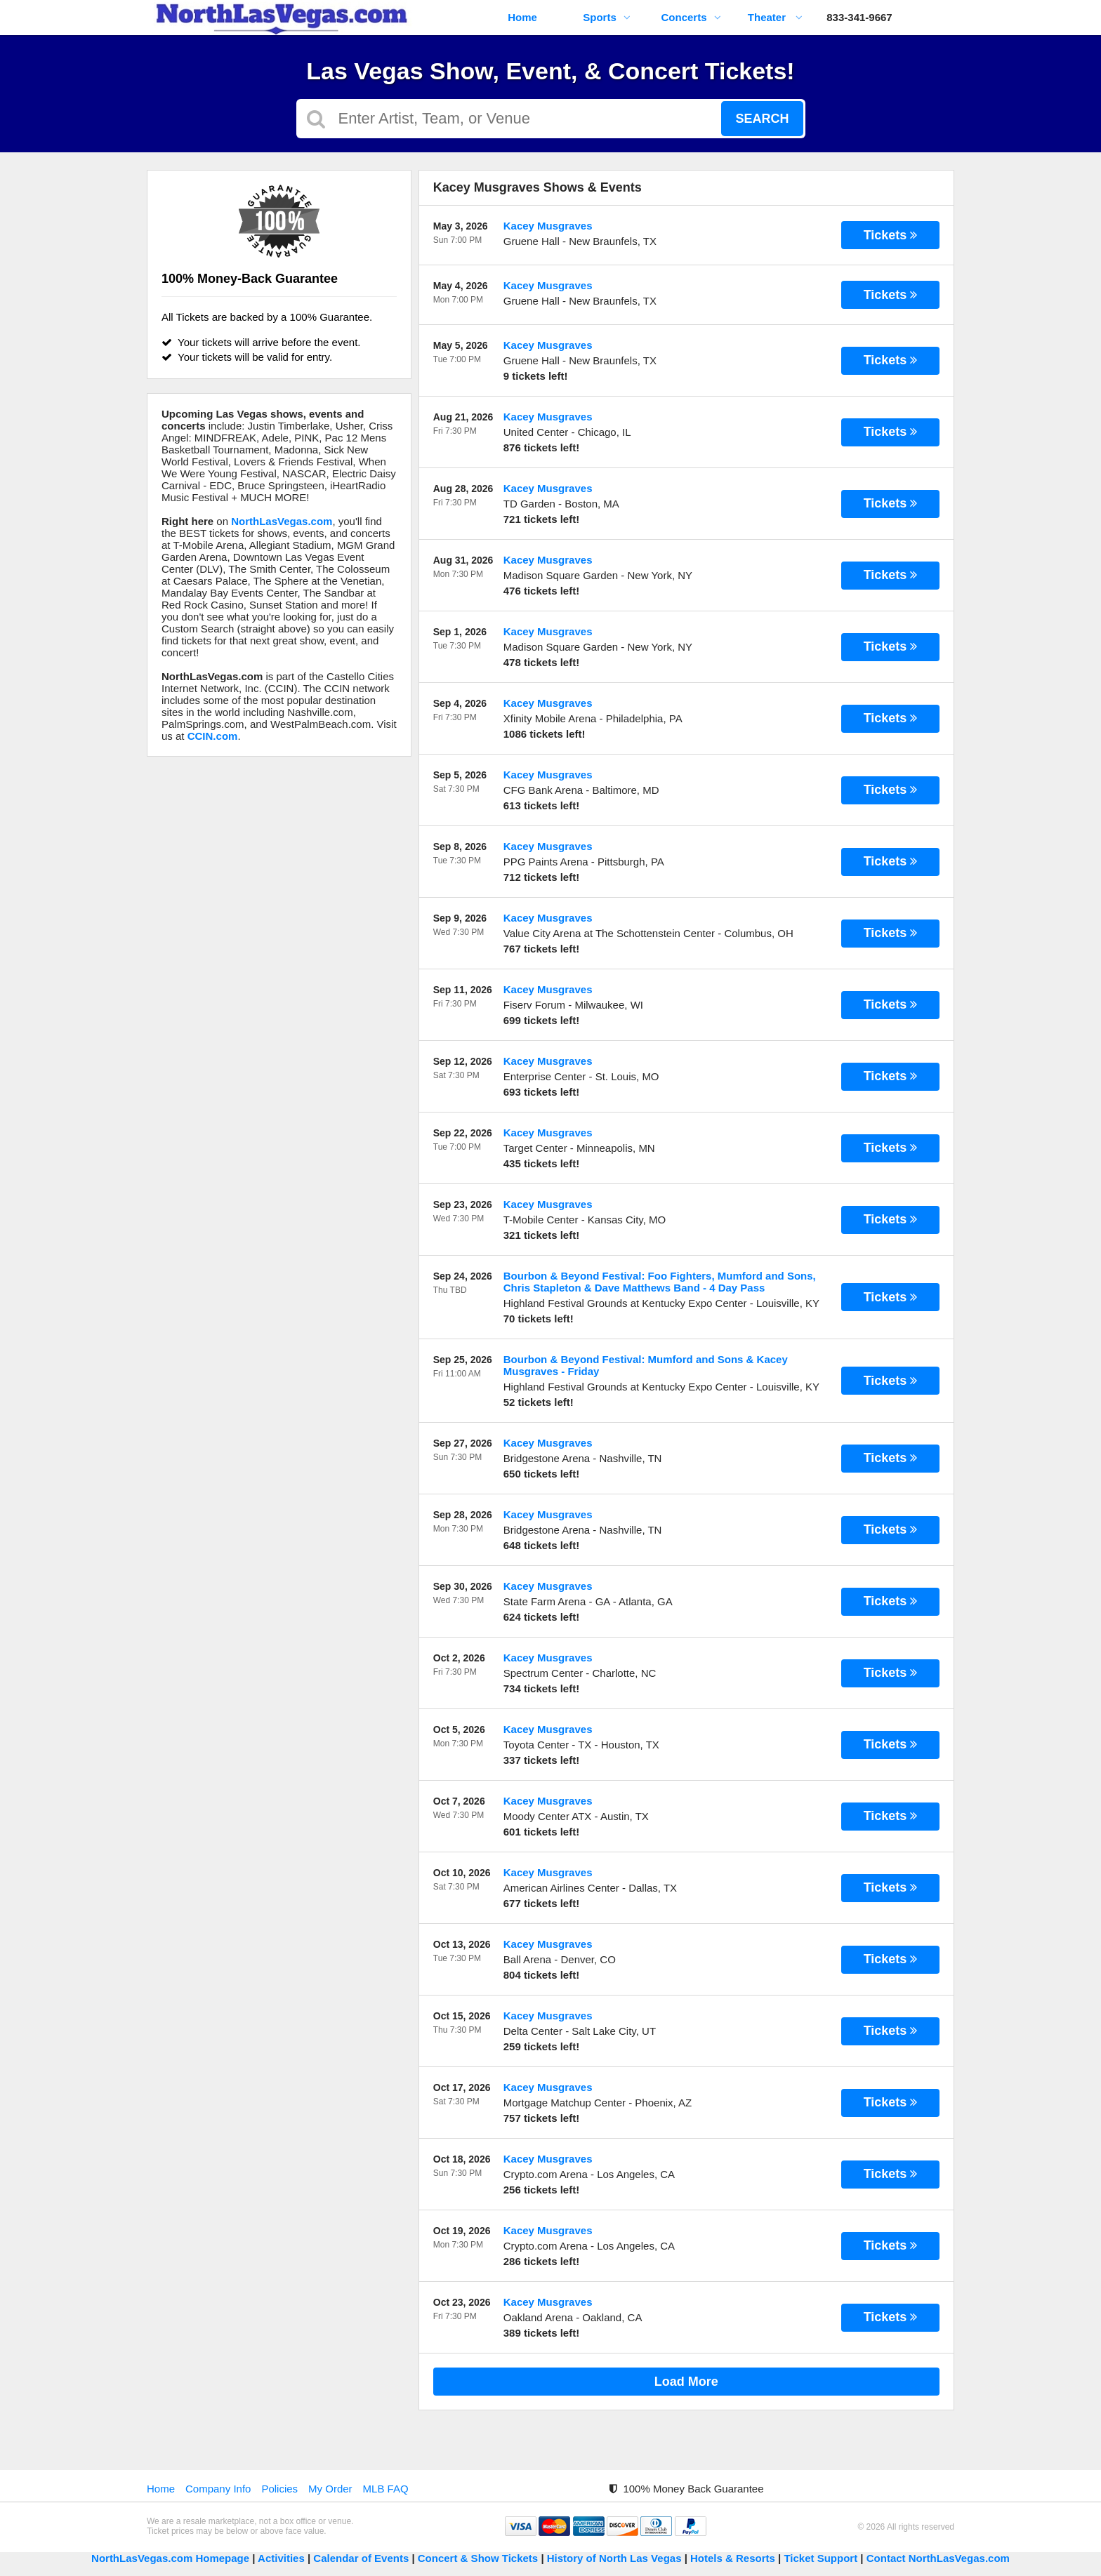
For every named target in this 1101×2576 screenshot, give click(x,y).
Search (762, 119)
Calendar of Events (361, 2558)
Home (522, 17)
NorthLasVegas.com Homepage (170, 2558)
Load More (686, 2382)
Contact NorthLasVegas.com (938, 2558)
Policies (279, 2489)
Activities (281, 2558)
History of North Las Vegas (614, 2558)
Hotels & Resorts (732, 2558)
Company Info (218, 2489)
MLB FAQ (386, 2489)
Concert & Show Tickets (478, 2558)
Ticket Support (822, 2558)
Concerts (690, 17)
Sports (607, 17)
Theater (775, 17)
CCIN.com (212, 736)
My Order (330, 2489)
